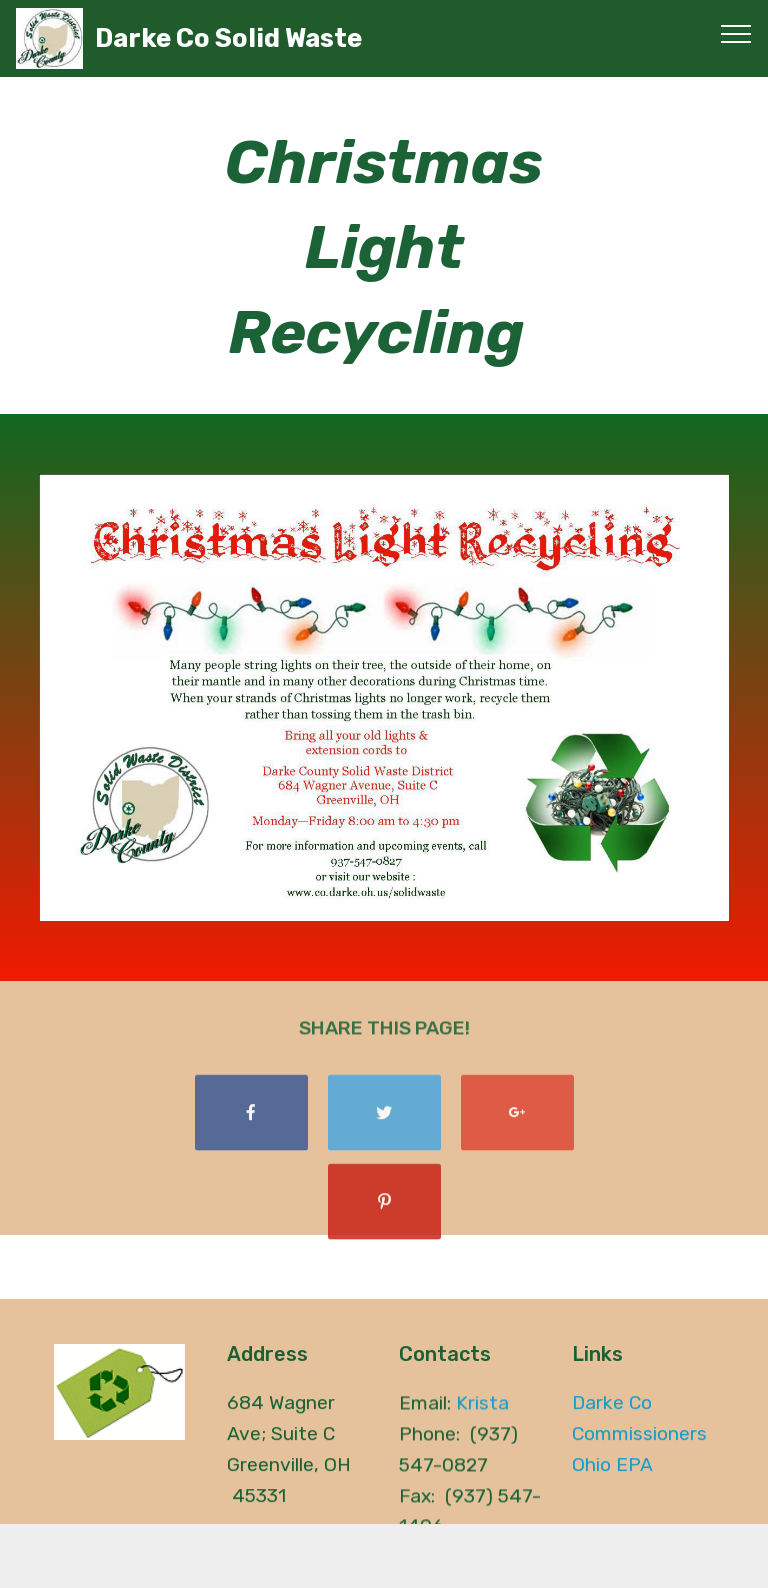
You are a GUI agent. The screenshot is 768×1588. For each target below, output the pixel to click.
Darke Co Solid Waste (228, 38)
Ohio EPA (612, 1469)
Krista (482, 1408)
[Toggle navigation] (736, 33)
